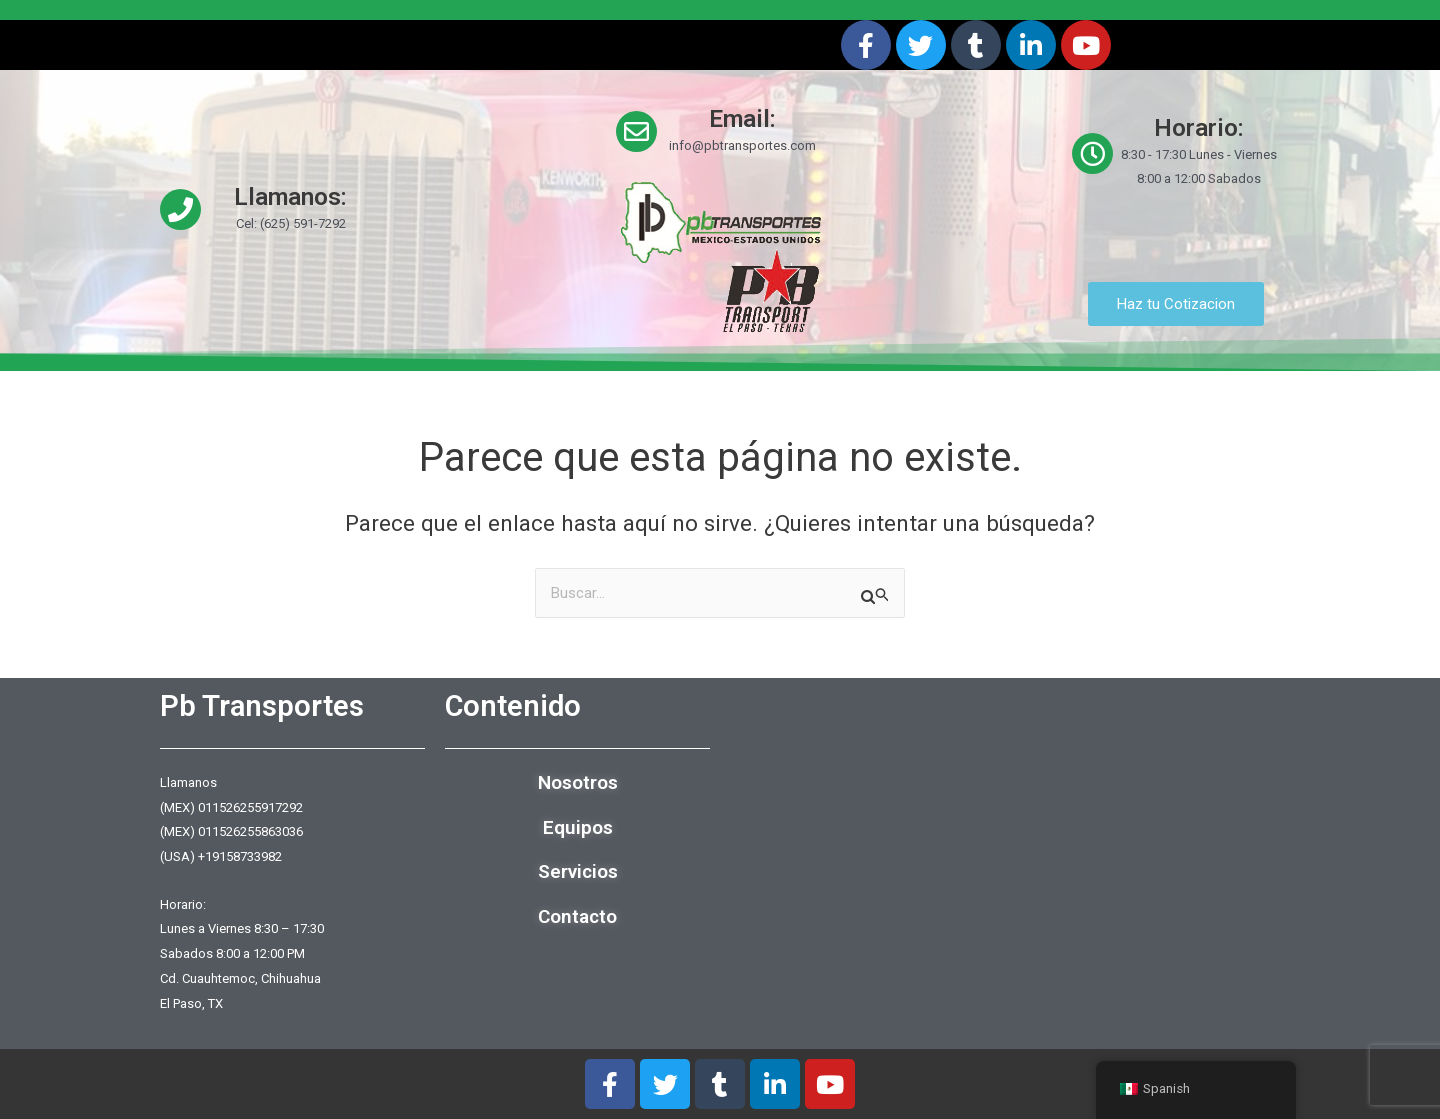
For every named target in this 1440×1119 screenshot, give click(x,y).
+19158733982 (240, 856)
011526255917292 (250, 807)
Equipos (578, 827)
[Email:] (636, 131)
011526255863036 (250, 832)
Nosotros (578, 782)
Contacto (577, 916)
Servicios (578, 872)
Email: (742, 119)
